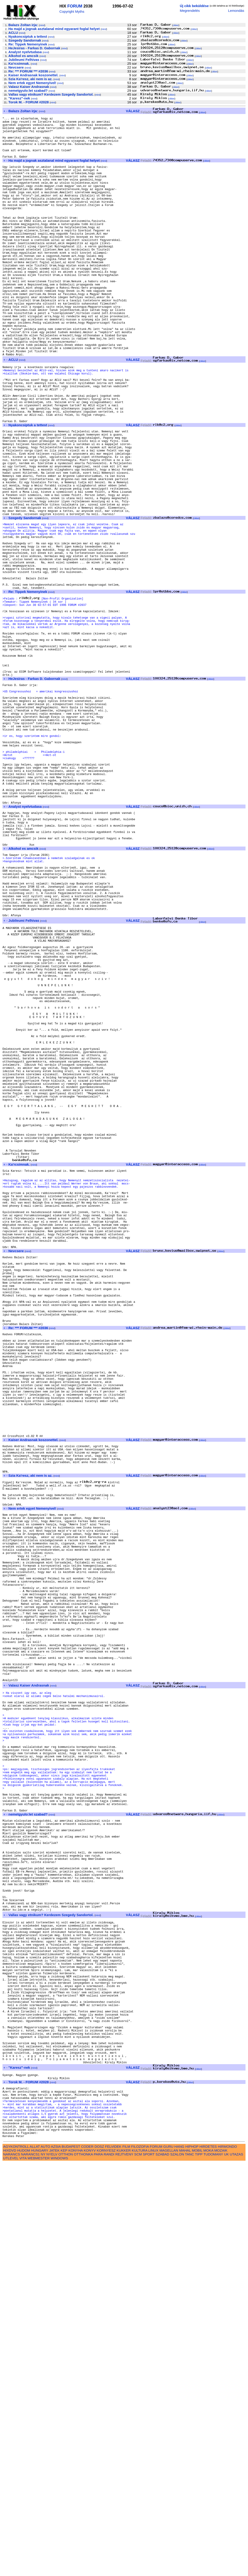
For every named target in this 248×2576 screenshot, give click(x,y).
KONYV (90, 2563)
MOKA (208, 2563)
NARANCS (11, 2567)
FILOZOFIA (140, 2559)
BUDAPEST (71, 2559)
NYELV (52, 2567)
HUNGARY (39, 2563)
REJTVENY (124, 2567)
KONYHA (75, 2563)
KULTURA (139, 2563)
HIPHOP (191, 2559)
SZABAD (162, 2567)
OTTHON (65, 2567)
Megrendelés (190, 10)
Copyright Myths (71, 11)
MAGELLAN (168, 2563)
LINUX (153, 2563)
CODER (87, 2559)
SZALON (177, 2567)
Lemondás (236, 10)
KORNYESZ (106, 2563)
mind (42, 25)
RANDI (109, 2567)
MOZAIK (220, 2563)
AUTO (45, 2559)
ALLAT (35, 2559)
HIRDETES (208, 2559)
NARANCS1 (30, 2567)
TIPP (198, 2567)
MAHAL (185, 2563)
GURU (168, 2559)
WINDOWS (59, 2571)
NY (43, 2567)
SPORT (149, 2567)
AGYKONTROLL (16, 2559)
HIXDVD (9, 2563)
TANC (189, 2567)
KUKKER (124, 2563)
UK (226, 2567)
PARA (98, 2567)
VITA (23, 2571)
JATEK (54, 2563)
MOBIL (197, 2563)
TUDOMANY (213, 2567)
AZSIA (56, 2559)
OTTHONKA (83, 2567)
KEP (64, 2563)
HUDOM (23, 2563)
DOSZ (99, 2559)
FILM (126, 2559)
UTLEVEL (10, 2571)
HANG (179, 2559)
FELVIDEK (113, 2559)
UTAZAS (236, 2567)
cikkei (176, 25)
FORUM (74, 6)
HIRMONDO (227, 2559)
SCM (138, 2567)
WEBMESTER (38, 2571)
